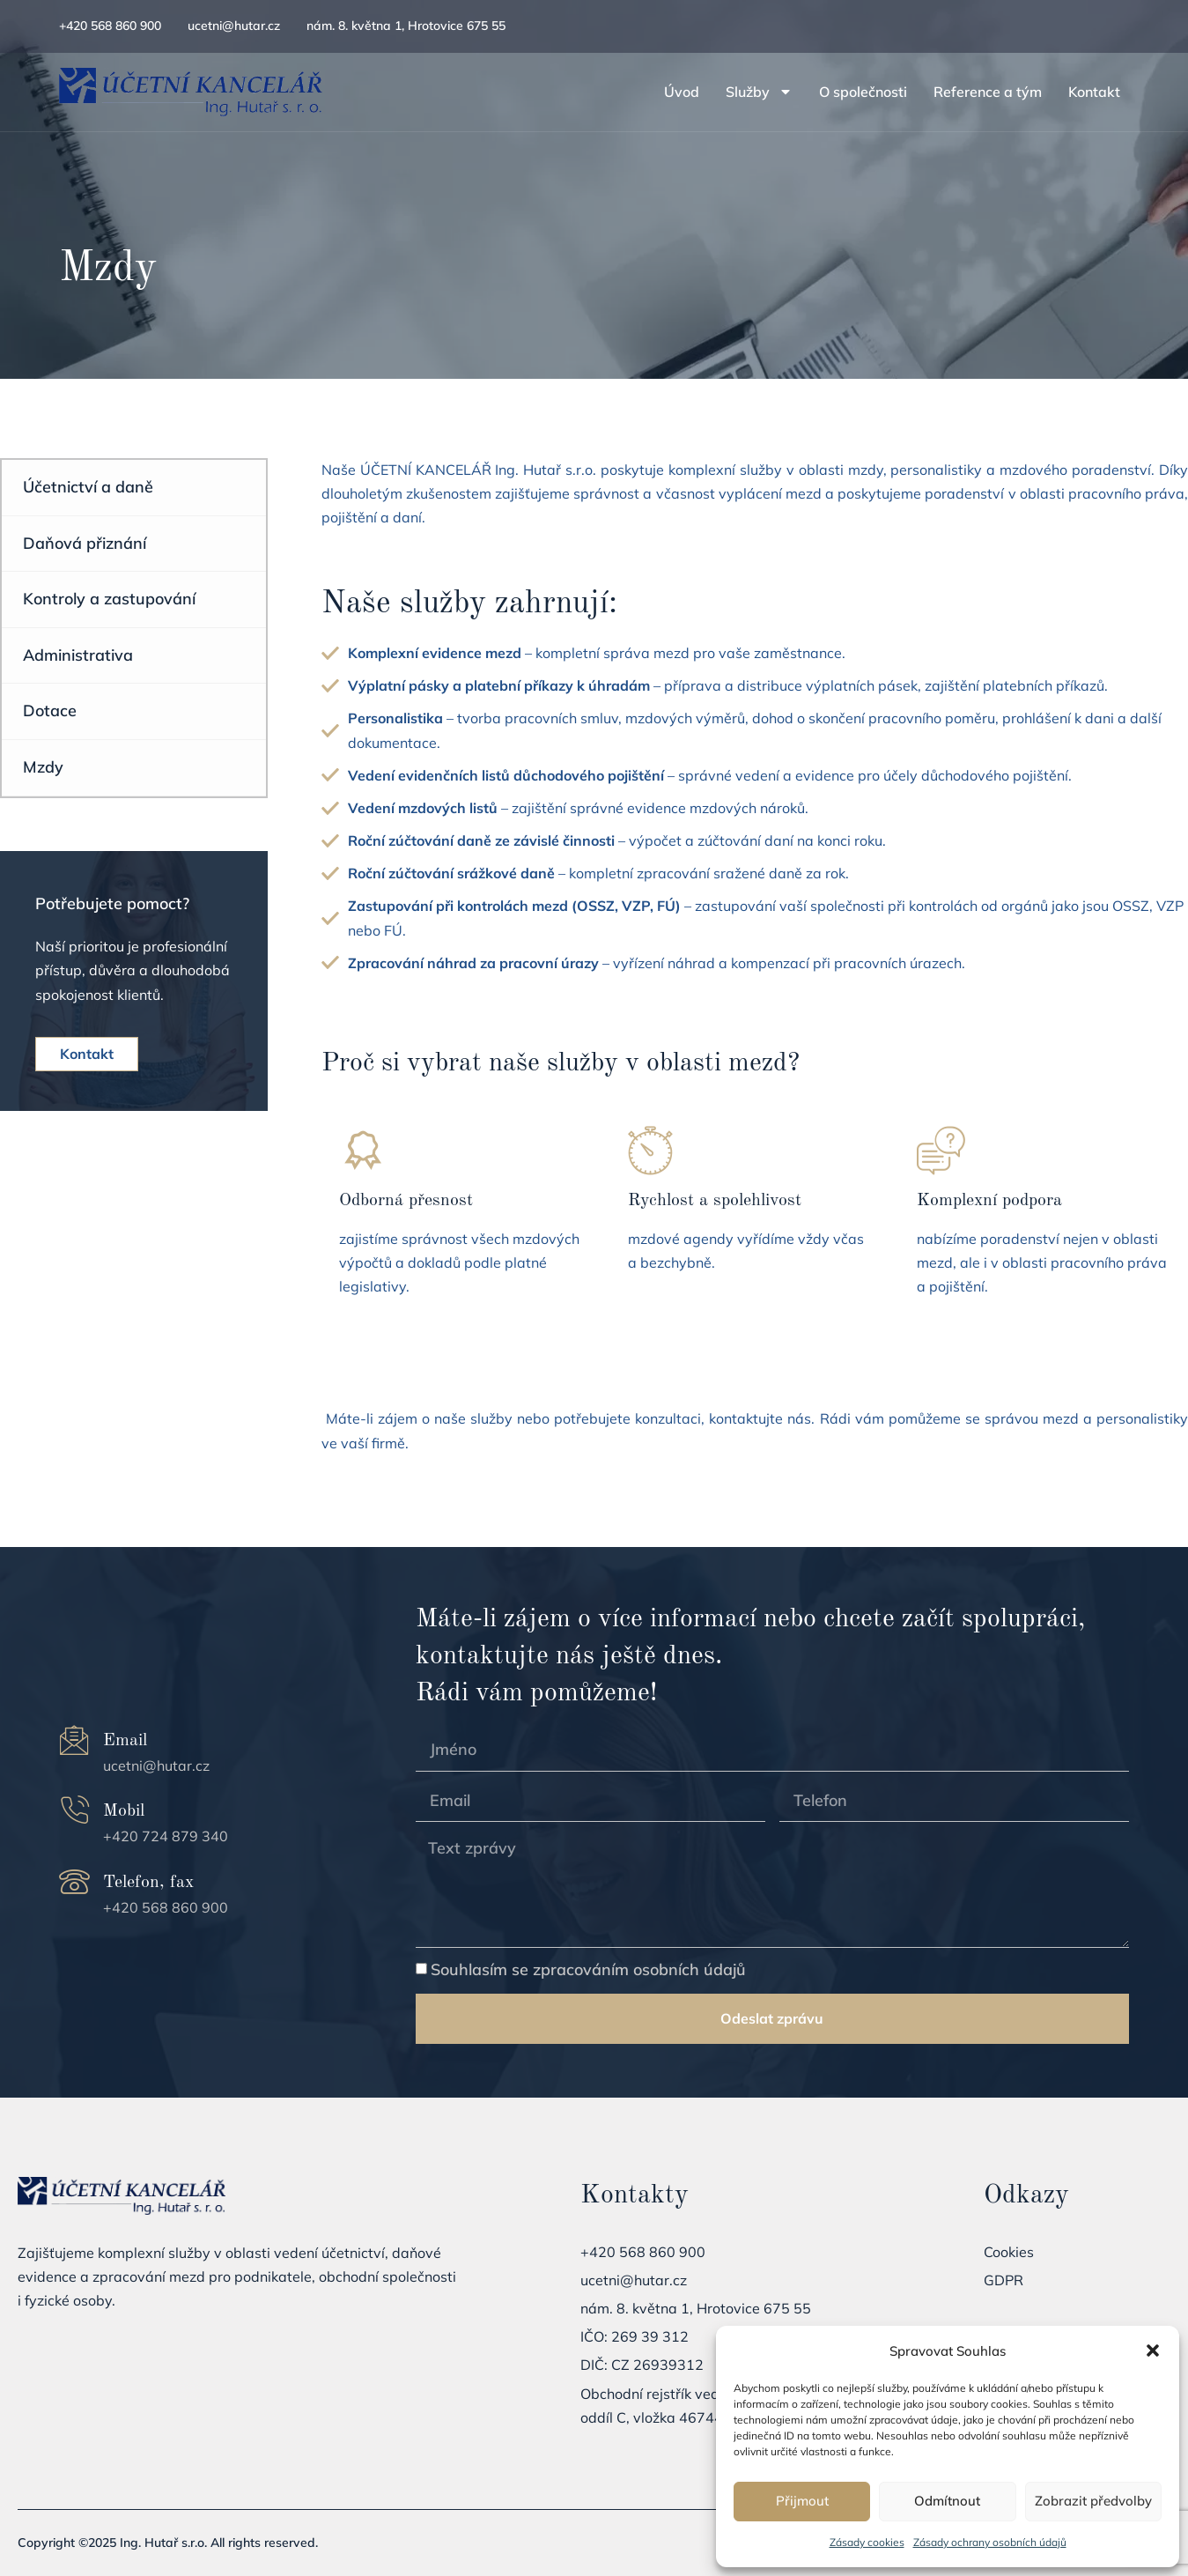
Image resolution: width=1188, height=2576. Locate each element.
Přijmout (802, 2500)
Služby (759, 92)
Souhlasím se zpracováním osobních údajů (588, 1969)
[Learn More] (465, 1218)
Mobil (123, 1811)
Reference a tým (987, 91)
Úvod (681, 91)
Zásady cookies (867, 2542)
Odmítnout (947, 2500)
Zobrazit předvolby (1093, 2500)
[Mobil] (74, 1810)
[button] (1153, 2350)
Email (125, 1741)
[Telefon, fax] (74, 1882)
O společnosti (863, 91)
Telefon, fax (148, 1882)
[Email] (74, 1740)
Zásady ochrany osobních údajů (989, 2542)
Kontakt (1094, 91)
